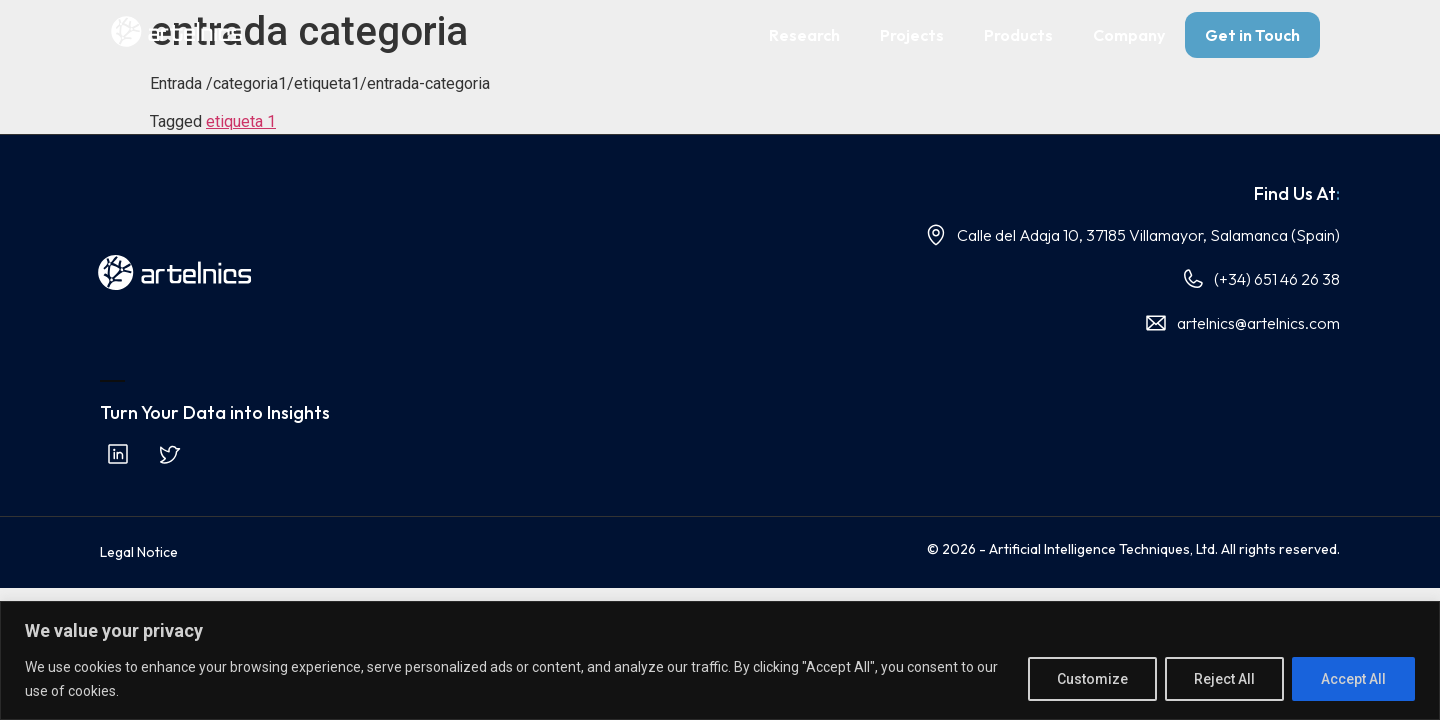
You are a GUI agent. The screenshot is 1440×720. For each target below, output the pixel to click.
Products (1018, 35)
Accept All (1353, 679)
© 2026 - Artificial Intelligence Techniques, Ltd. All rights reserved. (1133, 549)
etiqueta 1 (241, 121)
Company (1129, 35)
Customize (1092, 679)
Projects (912, 35)
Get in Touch (1252, 35)
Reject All (1224, 679)
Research (804, 35)
